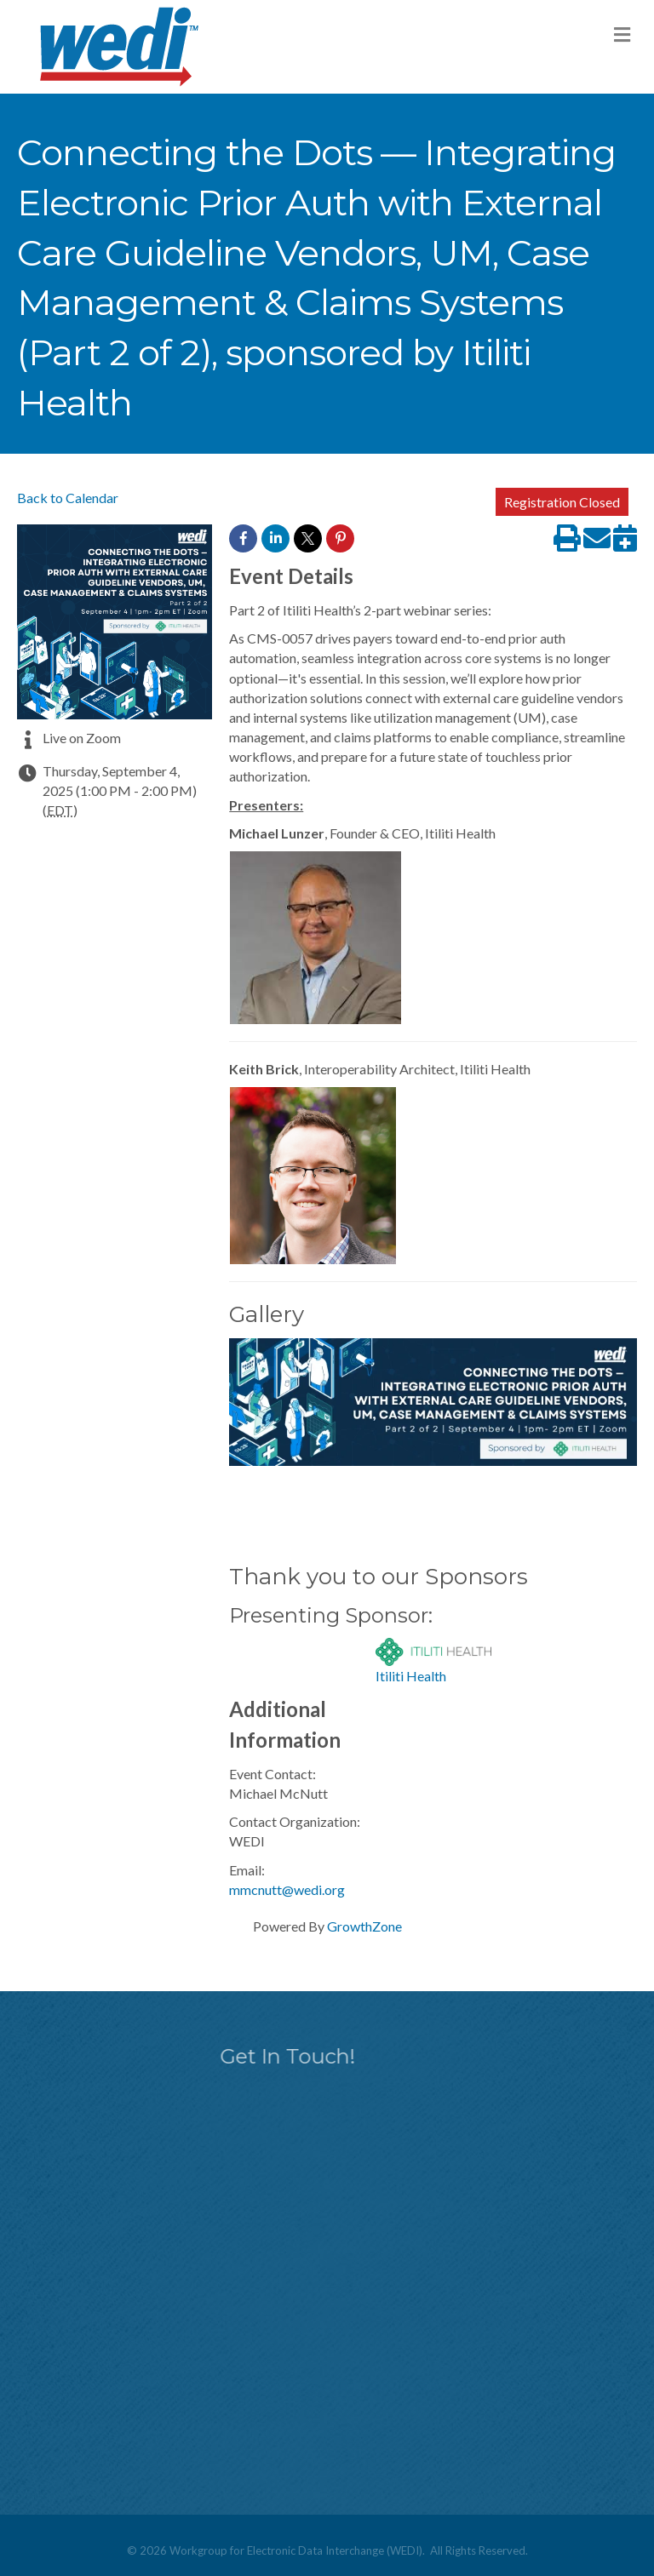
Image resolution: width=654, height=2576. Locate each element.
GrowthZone (364, 1926)
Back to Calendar (67, 497)
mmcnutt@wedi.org (287, 1889)
